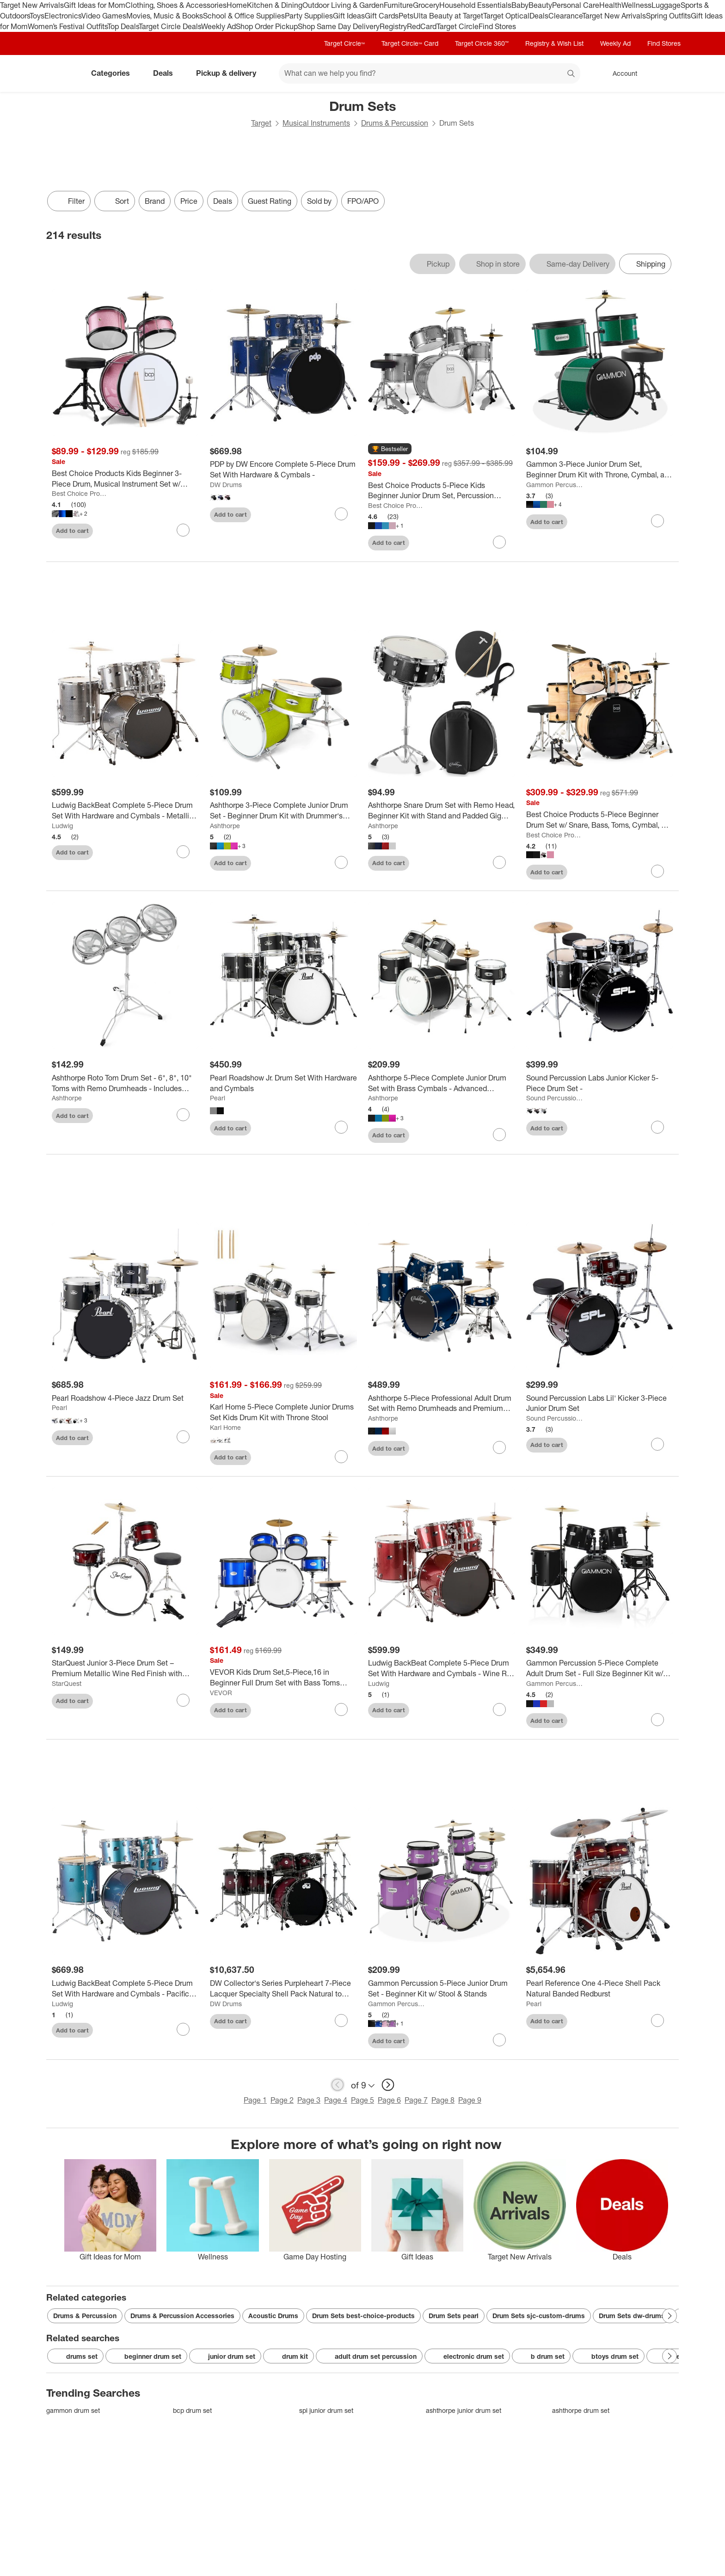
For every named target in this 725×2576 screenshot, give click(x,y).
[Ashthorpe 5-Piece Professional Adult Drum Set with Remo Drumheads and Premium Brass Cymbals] (441, 1403)
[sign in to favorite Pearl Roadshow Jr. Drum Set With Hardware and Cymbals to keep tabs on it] (341, 1127)
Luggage (666, 5)
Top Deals (123, 26)
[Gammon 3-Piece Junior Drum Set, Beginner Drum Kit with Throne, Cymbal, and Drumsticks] (599, 469)
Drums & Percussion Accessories (182, 2316)
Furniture (398, 5)
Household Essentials (475, 5)
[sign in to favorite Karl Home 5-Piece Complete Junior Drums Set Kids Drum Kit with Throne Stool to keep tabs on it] (341, 1456)
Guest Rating (269, 201)
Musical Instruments (316, 123)
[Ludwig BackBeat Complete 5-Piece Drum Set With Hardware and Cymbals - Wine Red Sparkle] (441, 1668)
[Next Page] (669, 2315)
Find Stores (497, 26)
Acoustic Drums (273, 2316)
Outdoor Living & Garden (343, 5)
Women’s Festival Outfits (67, 26)
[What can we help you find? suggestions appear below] (429, 73)
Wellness (636, 5)
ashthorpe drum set (580, 2410)
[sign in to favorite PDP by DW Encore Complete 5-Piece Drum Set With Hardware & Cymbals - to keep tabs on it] (341, 513)
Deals (538, 15)
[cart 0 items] (667, 73)
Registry (393, 26)
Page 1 (255, 2100)
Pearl (217, 1098)
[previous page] (337, 2084)
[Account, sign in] (620, 73)
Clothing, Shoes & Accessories (176, 5)
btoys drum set (608, 2356)
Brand (155, 201)
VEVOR (221, 1693)
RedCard (421, 26)
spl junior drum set (326, 2410)
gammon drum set (73, 2410)
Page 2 (282, 2100)
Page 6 (389, 2100)
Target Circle (457, 26)
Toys (37, 15)
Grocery (426, 5)
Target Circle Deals (170, 26)
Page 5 (362, 2100)
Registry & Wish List (554, 43)
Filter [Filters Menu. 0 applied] (69, 201)
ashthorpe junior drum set (463, 2410)
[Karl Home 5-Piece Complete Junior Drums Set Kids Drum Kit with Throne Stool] (283, 1412)
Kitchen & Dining (274, 5)
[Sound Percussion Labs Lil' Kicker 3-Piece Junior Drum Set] (599, 1403)
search (571, 74)
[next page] (388, 2084)
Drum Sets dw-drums (632, 2316)
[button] (390, 449)
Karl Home (225, 1427)
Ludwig (62, 826)
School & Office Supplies (244, 15)
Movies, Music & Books (164, 15)
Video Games (103, 15)
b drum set (541, 2356)
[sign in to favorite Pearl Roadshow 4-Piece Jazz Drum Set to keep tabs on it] (183, 1436)
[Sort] (114, 201)
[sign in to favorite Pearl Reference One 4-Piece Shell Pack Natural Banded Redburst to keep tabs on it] (657, 2020)
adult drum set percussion (369, 2356)
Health (610, 5)
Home (237, 5)
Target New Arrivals (32, 5)
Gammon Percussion (554, 484)
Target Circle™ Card (409, 43)
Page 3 (308, 2100)
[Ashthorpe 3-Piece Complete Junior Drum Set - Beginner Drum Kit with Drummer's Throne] (283, 810)
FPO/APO (363, 201)
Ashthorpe (225, 826)
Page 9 (469, 2100)
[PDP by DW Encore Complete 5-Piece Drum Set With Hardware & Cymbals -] (283, 469)
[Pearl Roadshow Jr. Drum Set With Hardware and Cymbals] (283, 1083)
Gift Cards (382, 15)
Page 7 (416, 2100)
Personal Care (575, 5)
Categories (114, 73)
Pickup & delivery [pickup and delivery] (230, 73)
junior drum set (225, 2356)
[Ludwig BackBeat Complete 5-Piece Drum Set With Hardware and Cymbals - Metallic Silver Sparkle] (125, 810)
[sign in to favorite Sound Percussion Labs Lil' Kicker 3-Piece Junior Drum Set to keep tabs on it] (657, 1444)
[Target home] (59, 73)
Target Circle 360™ (482, 43)
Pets (406, 15)
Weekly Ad (218, 26)
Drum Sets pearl (454, 2316)
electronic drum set (467, 2356)
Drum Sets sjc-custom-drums (538, 2316)
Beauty (540, 5)
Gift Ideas (349, 15)
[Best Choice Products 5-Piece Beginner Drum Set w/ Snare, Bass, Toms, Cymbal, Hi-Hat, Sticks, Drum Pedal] (599, 819)
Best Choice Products (80, 493)
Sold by (319, 201)
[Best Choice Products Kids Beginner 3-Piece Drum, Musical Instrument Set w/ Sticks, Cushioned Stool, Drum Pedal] (125, 478)
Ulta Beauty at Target (448, 15)
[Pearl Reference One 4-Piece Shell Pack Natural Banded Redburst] (599, 1988)
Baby (519, 5)
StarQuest (66, 1683)
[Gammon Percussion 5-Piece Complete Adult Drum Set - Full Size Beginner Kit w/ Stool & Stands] (599, 1668)
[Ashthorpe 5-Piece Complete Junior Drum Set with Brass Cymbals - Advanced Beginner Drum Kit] (441, 1083)
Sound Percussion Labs (554, 1098)
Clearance (565, 15)
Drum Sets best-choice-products (363, 2316)
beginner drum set (146, 2356)
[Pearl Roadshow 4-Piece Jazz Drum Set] (125, 1398)
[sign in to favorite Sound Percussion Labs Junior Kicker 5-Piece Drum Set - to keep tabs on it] (657, 1127)
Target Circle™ (344, 43)
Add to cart (72, 530)
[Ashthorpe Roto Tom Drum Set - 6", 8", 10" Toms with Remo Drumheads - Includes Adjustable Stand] (125, 1083)
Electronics (62, 15)
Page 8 (443, 2100)
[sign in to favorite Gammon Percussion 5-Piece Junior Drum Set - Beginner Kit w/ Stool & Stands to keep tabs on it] (499, 2039)
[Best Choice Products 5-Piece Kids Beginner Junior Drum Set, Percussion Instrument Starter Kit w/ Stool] (441, 490)
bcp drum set (192, 2410)
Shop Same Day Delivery (339, 26)
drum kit (288, 2356)
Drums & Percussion (394, 123)
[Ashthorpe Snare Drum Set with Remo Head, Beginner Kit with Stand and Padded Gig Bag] (441, 810)
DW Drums (226, 484)
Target (261, 123)
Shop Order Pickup (267, 26)
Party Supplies (309, 15)
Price (188, 201)
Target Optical (506, 15)
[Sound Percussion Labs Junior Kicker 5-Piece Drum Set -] (599, 1083)
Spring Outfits (668, 15)
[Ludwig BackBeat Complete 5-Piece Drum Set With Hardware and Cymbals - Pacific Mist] (125, 1988)
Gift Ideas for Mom (94, 5)
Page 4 (335, 2100)
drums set (75, 2356)
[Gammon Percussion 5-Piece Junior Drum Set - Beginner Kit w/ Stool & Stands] (441, 1988)
